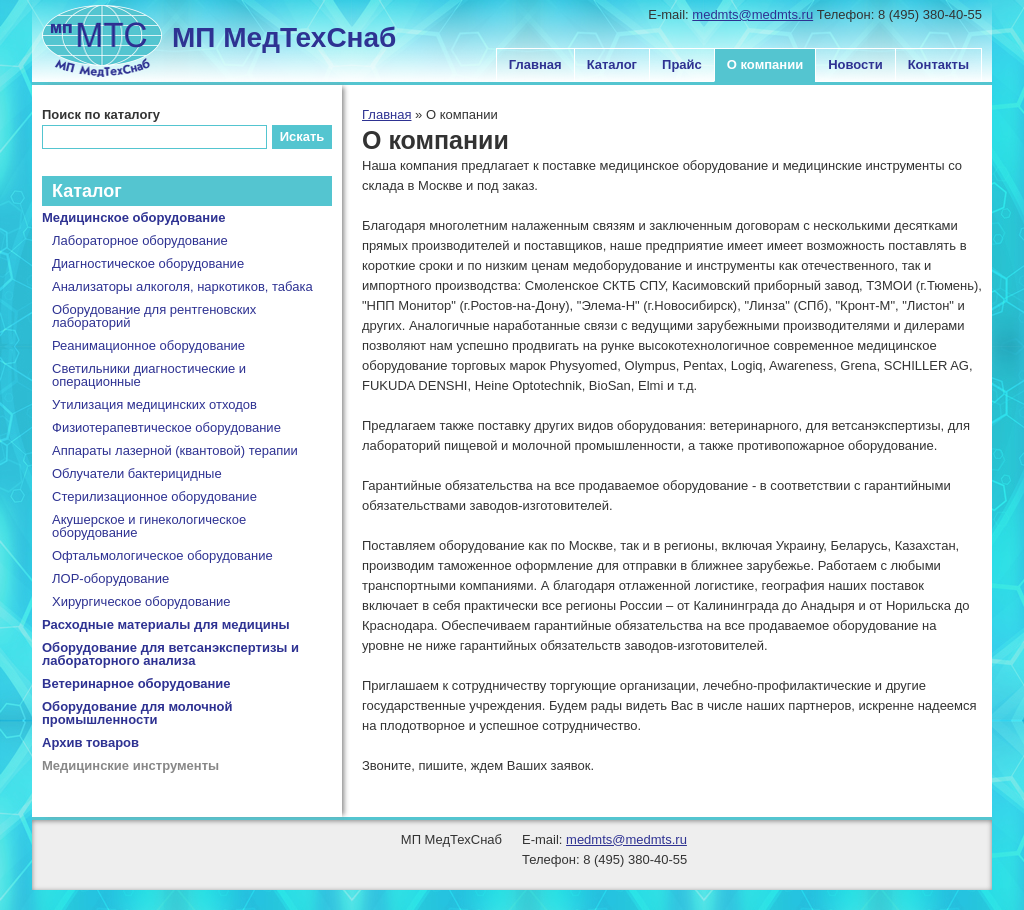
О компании (765, 64)
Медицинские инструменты (130, 765)
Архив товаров (90, 742)
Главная (535, 64)
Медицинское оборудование (133, 217)
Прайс (682, 64)
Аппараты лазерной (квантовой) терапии (175, 450)
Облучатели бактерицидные (137, 473)
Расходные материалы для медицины (166, 624)
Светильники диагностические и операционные (149, 375)
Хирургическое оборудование (141, 601)
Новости (855, 64)
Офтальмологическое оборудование (162, 555)
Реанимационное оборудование (148, 345)
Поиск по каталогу (101, 114)
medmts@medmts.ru (752, 14)
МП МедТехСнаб (284, 37)
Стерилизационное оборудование (154, 496)
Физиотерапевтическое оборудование (166, 427)
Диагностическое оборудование (148, 263)
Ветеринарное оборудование (136, 683)
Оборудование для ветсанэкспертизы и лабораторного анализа (170, 654)
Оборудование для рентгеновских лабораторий (154, 316)
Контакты (938, 64)
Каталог (612, 64)
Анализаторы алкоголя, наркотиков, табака (182, 286)
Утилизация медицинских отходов (154, 404)
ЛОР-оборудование (110, 578)
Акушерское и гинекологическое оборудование (149, 526)
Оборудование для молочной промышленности (137, 713)
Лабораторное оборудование (140, 240)
